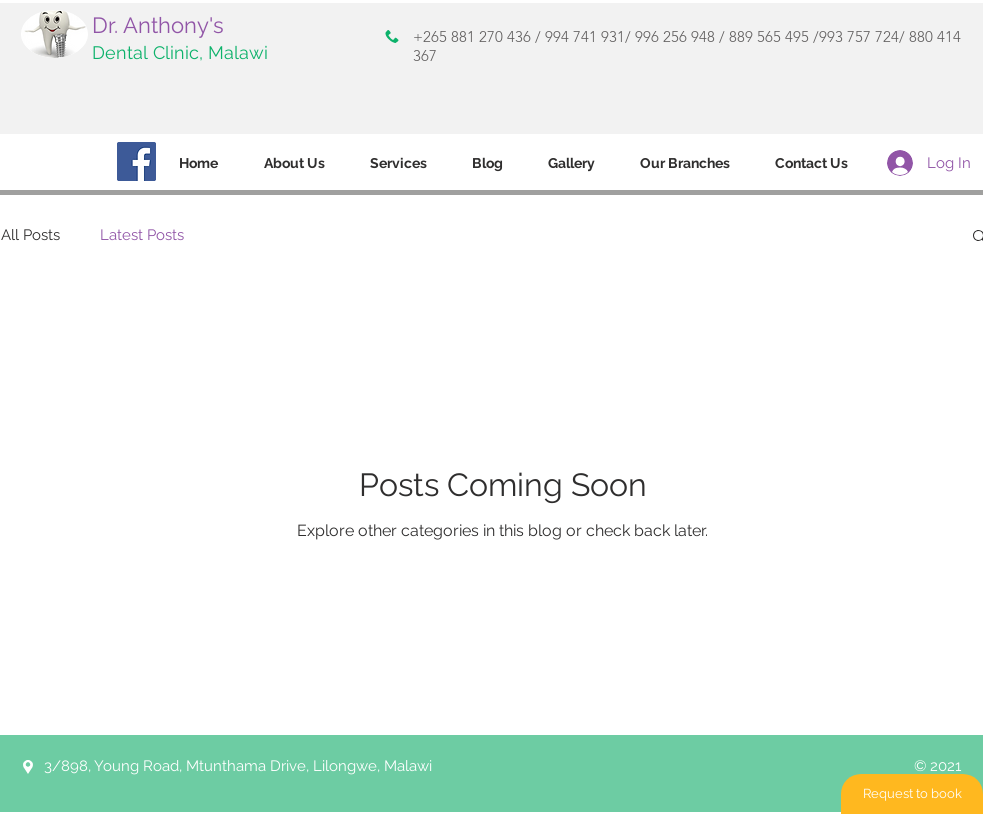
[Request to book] (912, 794)
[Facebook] (136, 161)
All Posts (30, 235)
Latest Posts (142, 235)
